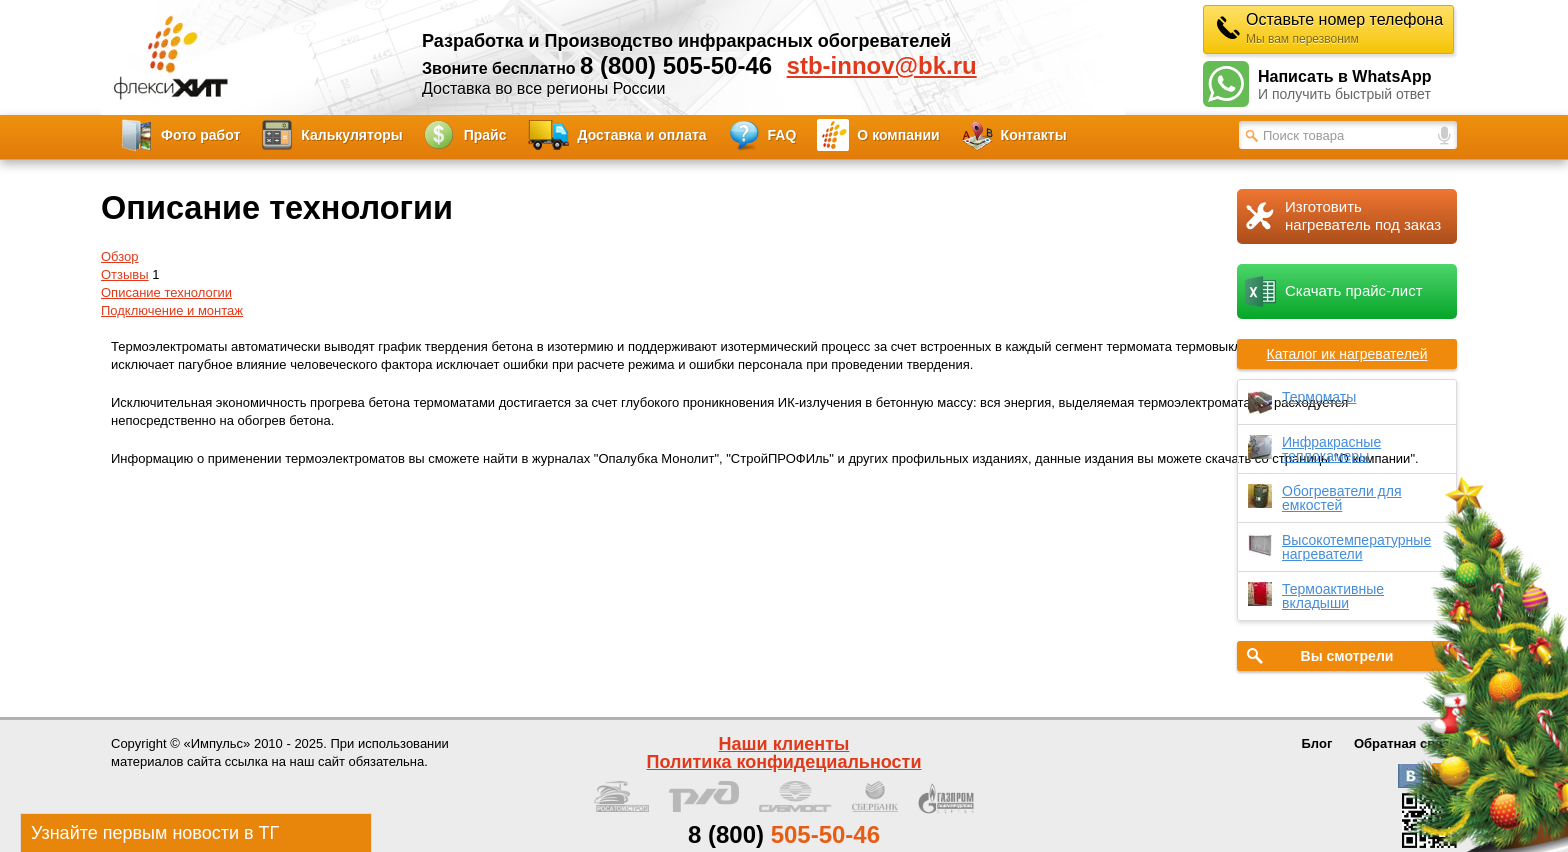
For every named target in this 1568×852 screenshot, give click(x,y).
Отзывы (125, 274)
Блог (1317, 743)
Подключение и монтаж (172, 310)
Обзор (120, 256)
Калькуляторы (351, 135)
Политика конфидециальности (784, 762)
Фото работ (200, 135)
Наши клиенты (784, 744)
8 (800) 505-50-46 (676, 65)
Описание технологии (166, 292)
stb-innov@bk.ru (882, 66)
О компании (898, 135)
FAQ (782, 135)
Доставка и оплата (642, 135)
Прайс (485, 135)
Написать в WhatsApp (1357, 85)
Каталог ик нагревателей (1347, 354)
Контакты (1034, 135)
